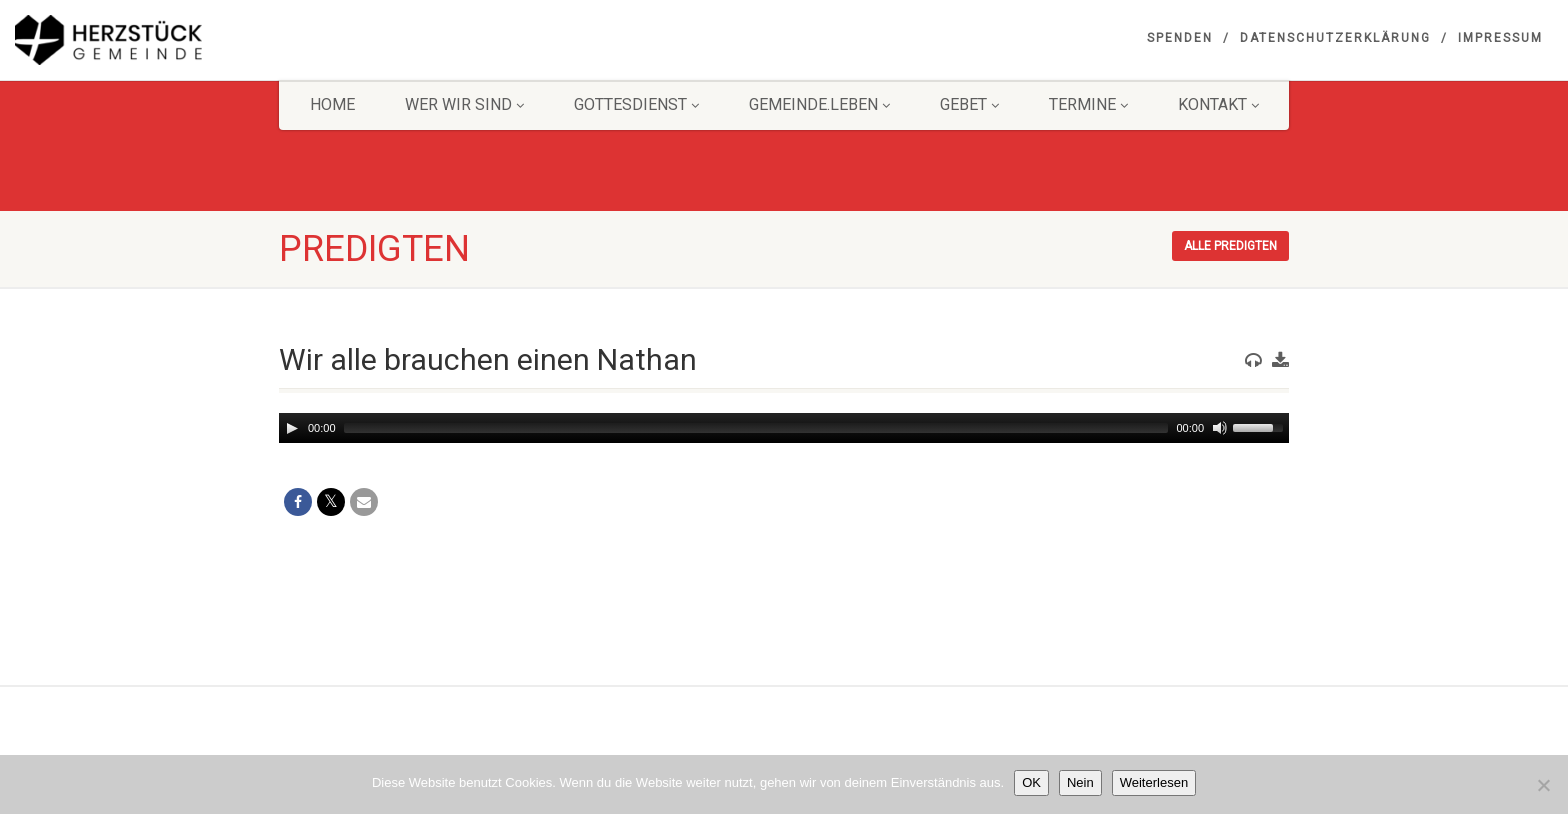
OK (1031, 782)
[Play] (292, 428)
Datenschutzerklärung (1335, 38)
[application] (784, 428)
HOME (332, 104)
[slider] (756, 428)
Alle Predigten (1230, 246)
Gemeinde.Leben (819, 104)
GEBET (969, 104)
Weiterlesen (1154, 782)
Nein (1080, 782)
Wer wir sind (464, 104)
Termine (1088, 104)
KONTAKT (1218, 104)
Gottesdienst (636, 104)
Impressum (1500, 38)
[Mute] (1220, 428)
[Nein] (1543, 785)
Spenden (1180, 38)
